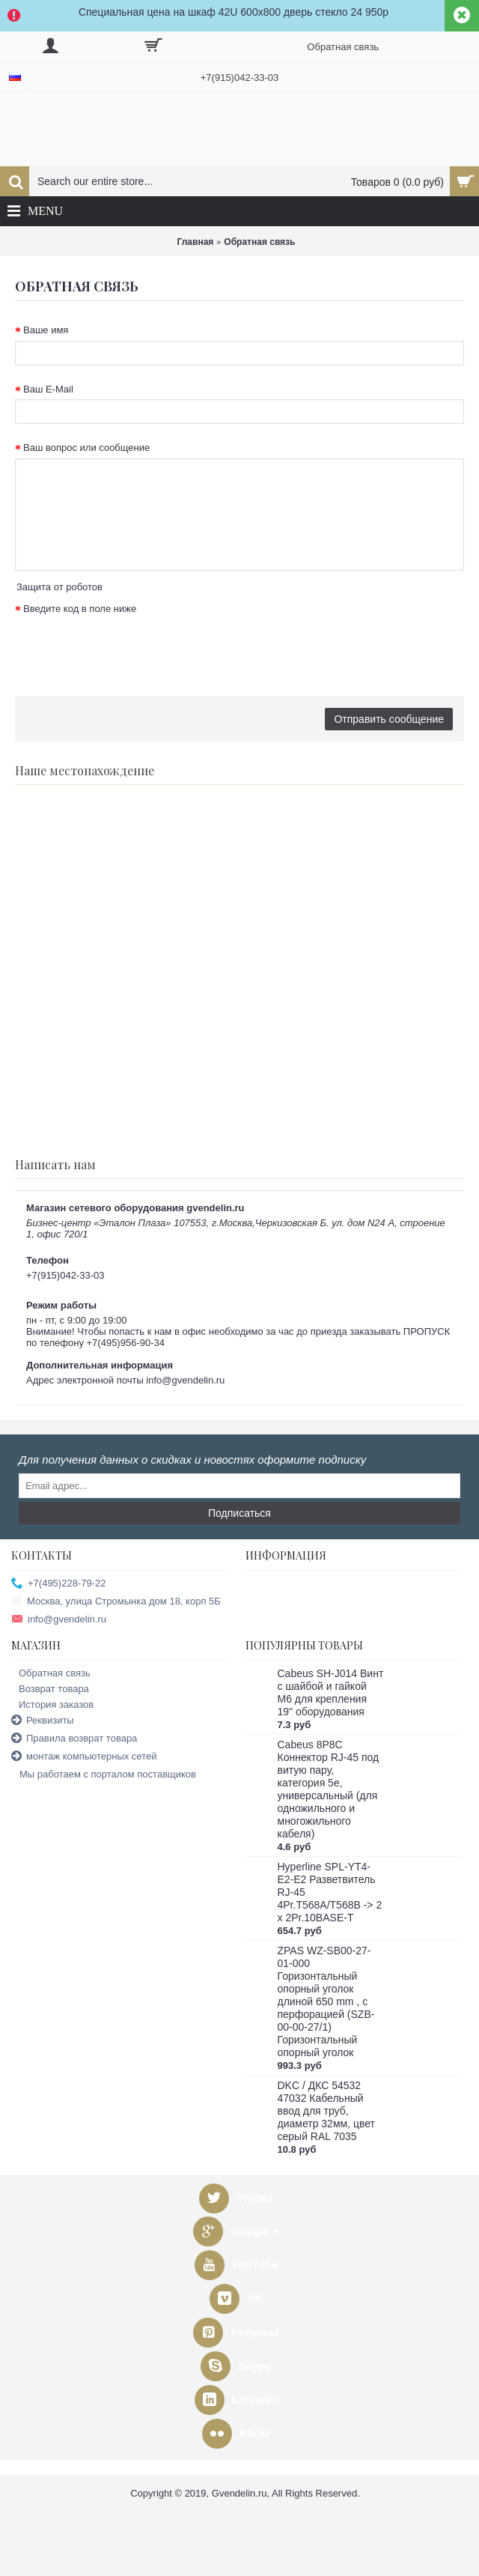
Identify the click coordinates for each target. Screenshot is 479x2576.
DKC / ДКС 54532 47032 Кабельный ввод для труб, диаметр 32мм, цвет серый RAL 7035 (326, 2110)
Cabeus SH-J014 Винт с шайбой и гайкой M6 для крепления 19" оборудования (331, 1692)
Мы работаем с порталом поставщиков (103, 1775)
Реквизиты (42, 1721)
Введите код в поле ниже (79, 608)
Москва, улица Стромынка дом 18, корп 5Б (116, 1601)
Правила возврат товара (74, 1739)
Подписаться (239, 1513)
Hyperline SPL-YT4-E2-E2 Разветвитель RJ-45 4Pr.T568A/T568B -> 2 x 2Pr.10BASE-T (330, 1892)
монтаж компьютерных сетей (83, 1757)
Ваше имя (45, 330)
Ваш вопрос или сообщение (86, 447)
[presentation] (128, 648)
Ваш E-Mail (48, 389)
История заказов (52, 1704)
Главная (195, 242)
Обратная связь (259, 242)
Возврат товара (50, 1688)
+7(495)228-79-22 (58, 1584)
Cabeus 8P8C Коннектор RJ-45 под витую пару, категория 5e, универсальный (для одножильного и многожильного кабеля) (328, 1789)
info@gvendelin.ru (58, 1619)
